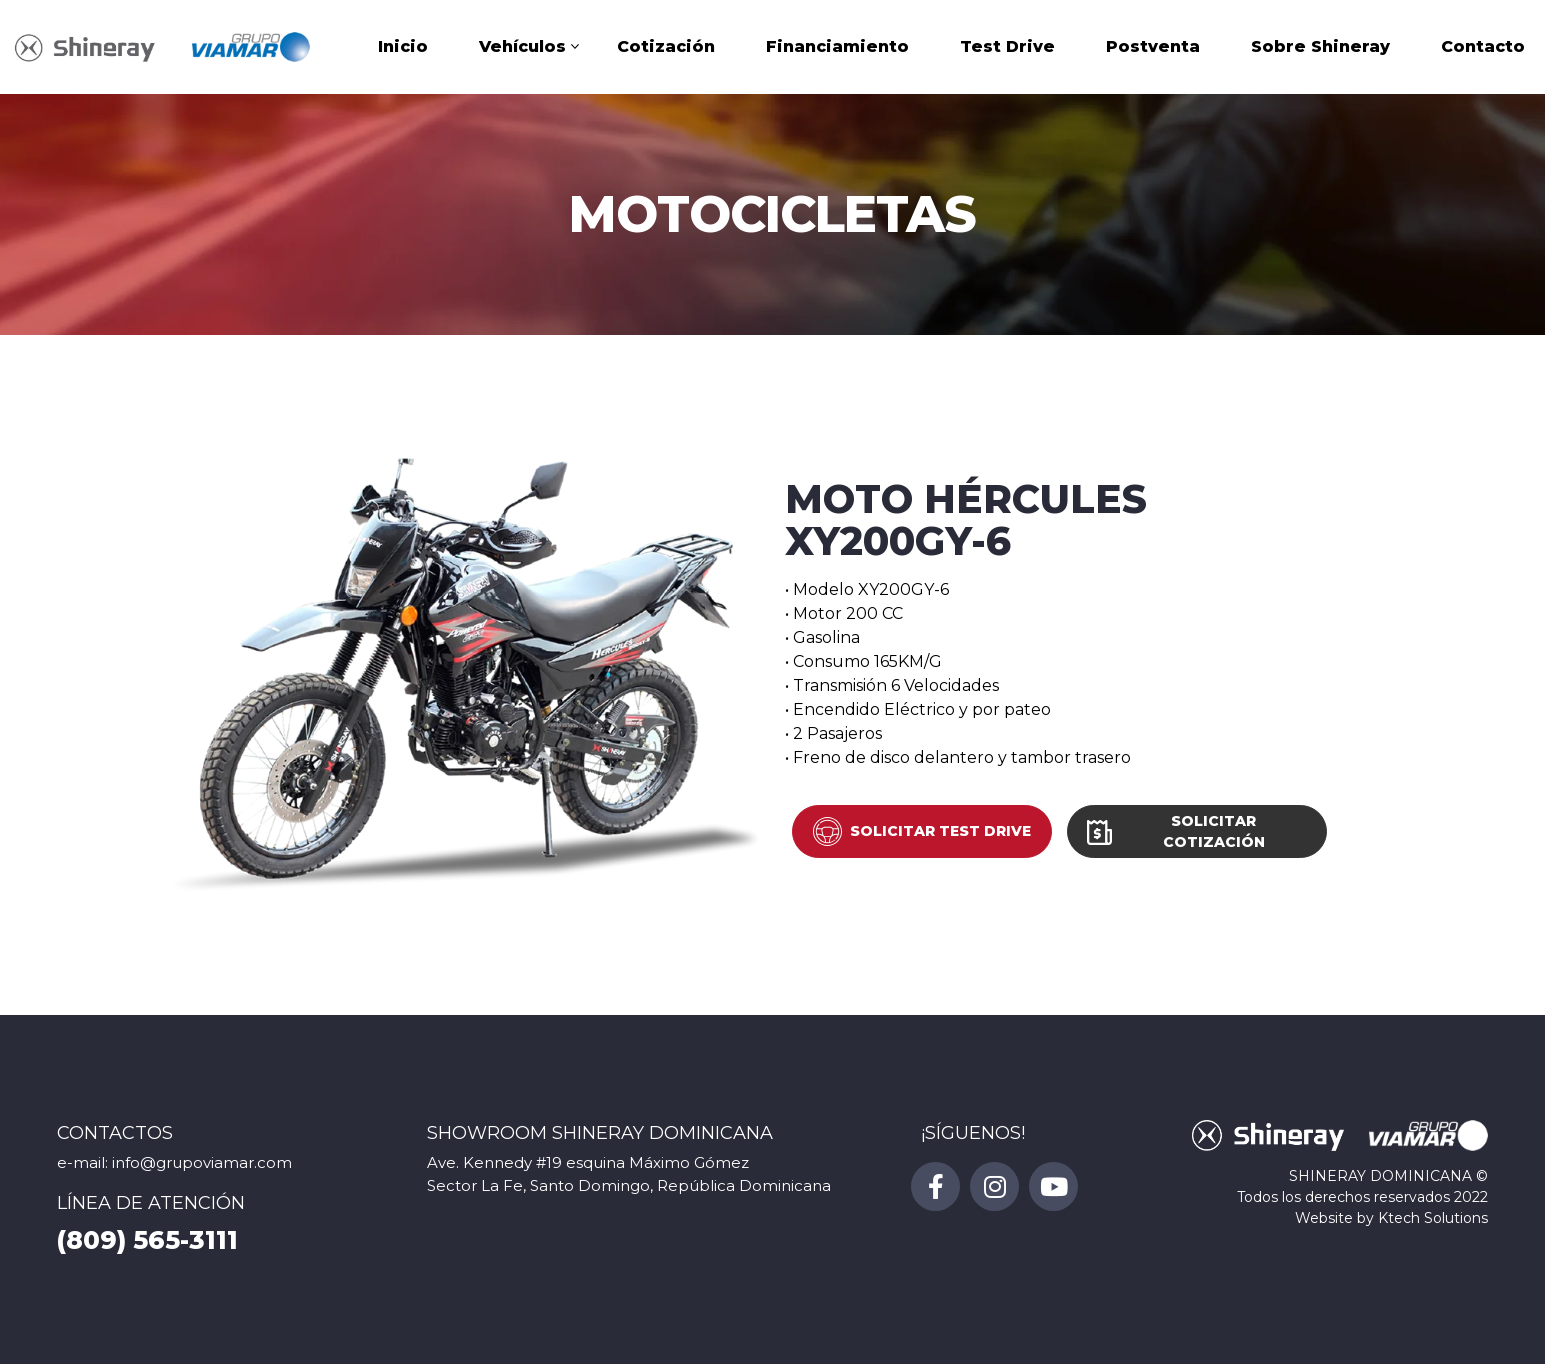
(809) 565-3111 (147, 1240)
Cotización (666, 49)
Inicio (403, 49)
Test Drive (1007, 49)
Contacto (1483, 49)
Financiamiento (837, 49)
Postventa (1153, 49)
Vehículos (522, 49)
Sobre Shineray (1320, 49)
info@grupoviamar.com (202, 1162)
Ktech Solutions (1433, 1218)
